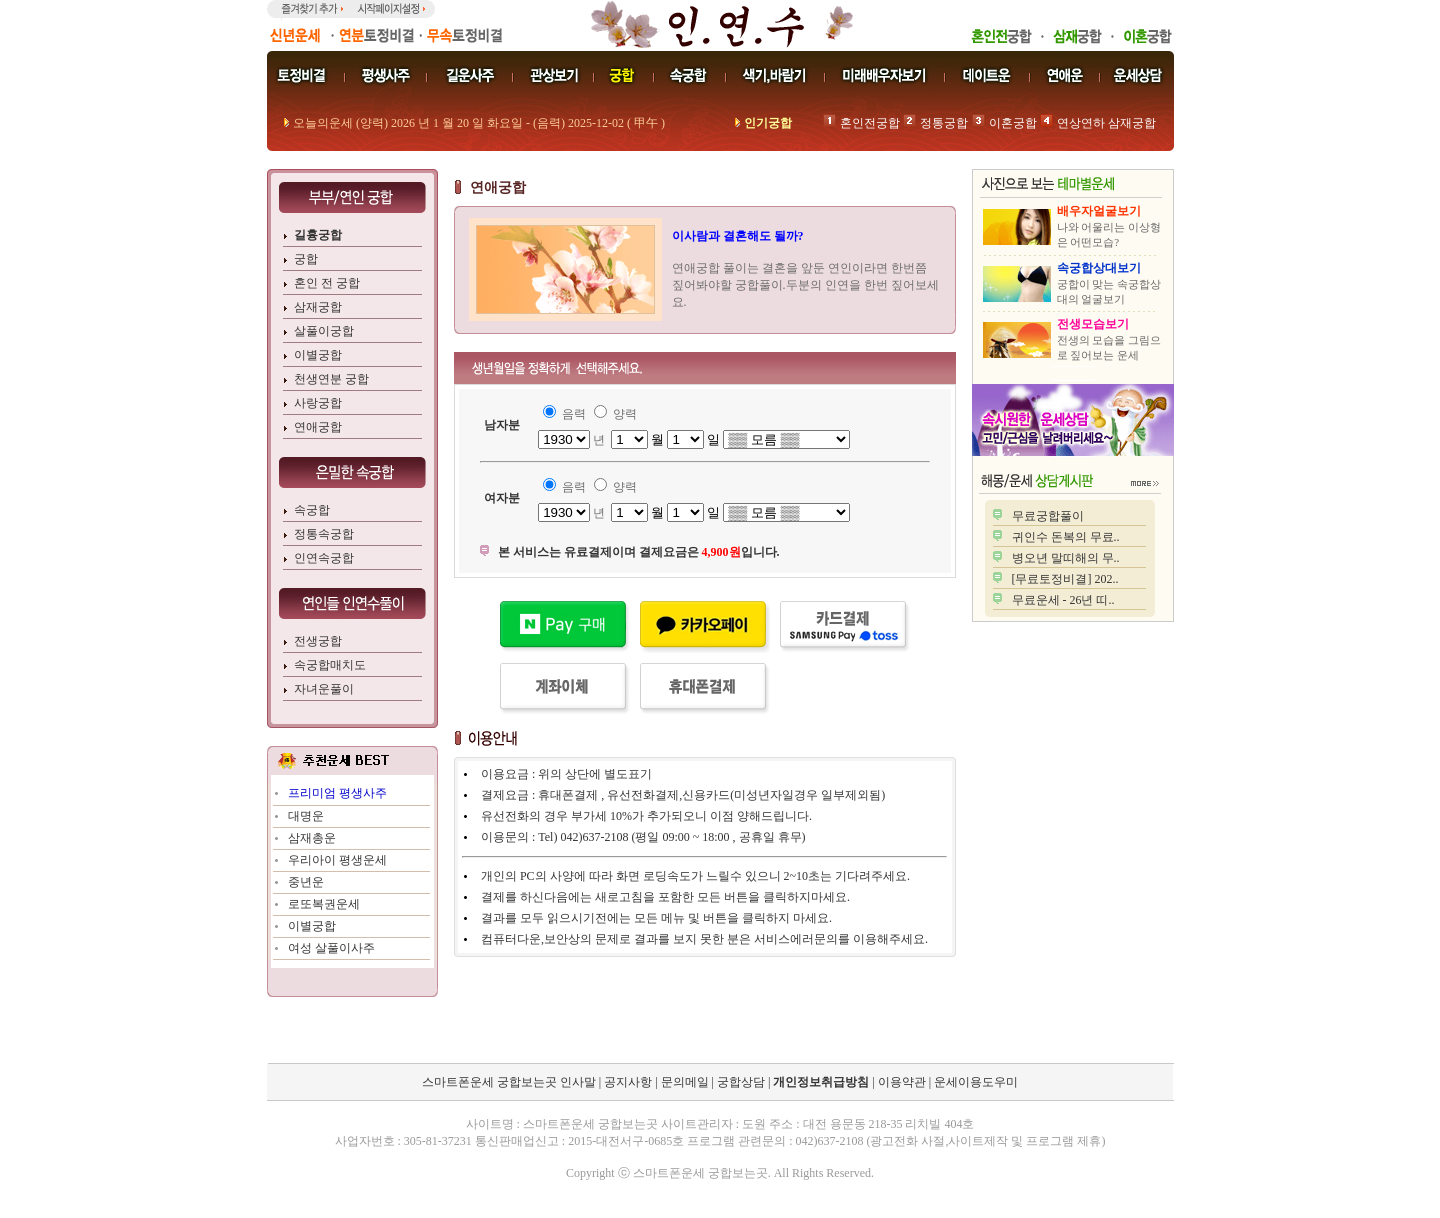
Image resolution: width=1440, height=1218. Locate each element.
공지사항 (628, 1082)
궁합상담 (741, 1082)
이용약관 (902, 1082)
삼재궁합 (318, 307)
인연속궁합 (324, 558)
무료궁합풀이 (1048, 516)
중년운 (306, 882)
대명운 (306, 816)
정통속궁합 (324, 534)
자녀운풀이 (324, 689)
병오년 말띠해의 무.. (1066, 558)
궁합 (306, 259)
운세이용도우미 (976, 1082)
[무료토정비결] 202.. (1065, 579)
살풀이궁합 (324, 331)
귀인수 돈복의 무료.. (1066, 537)
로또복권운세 (324, 904)
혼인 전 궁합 (327, 283)
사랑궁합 (318, 403)
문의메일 (685, 1082)
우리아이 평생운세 (337, 860)
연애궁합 (318, 427)
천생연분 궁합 (331, 379)
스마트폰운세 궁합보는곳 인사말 (509, 1082)
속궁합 (312, 510)
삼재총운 (312, 838)
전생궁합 (318, 641)
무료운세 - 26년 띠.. (1063, 600)
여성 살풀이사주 (331, 948)
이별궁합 (318, 355)
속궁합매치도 (330, 665)
